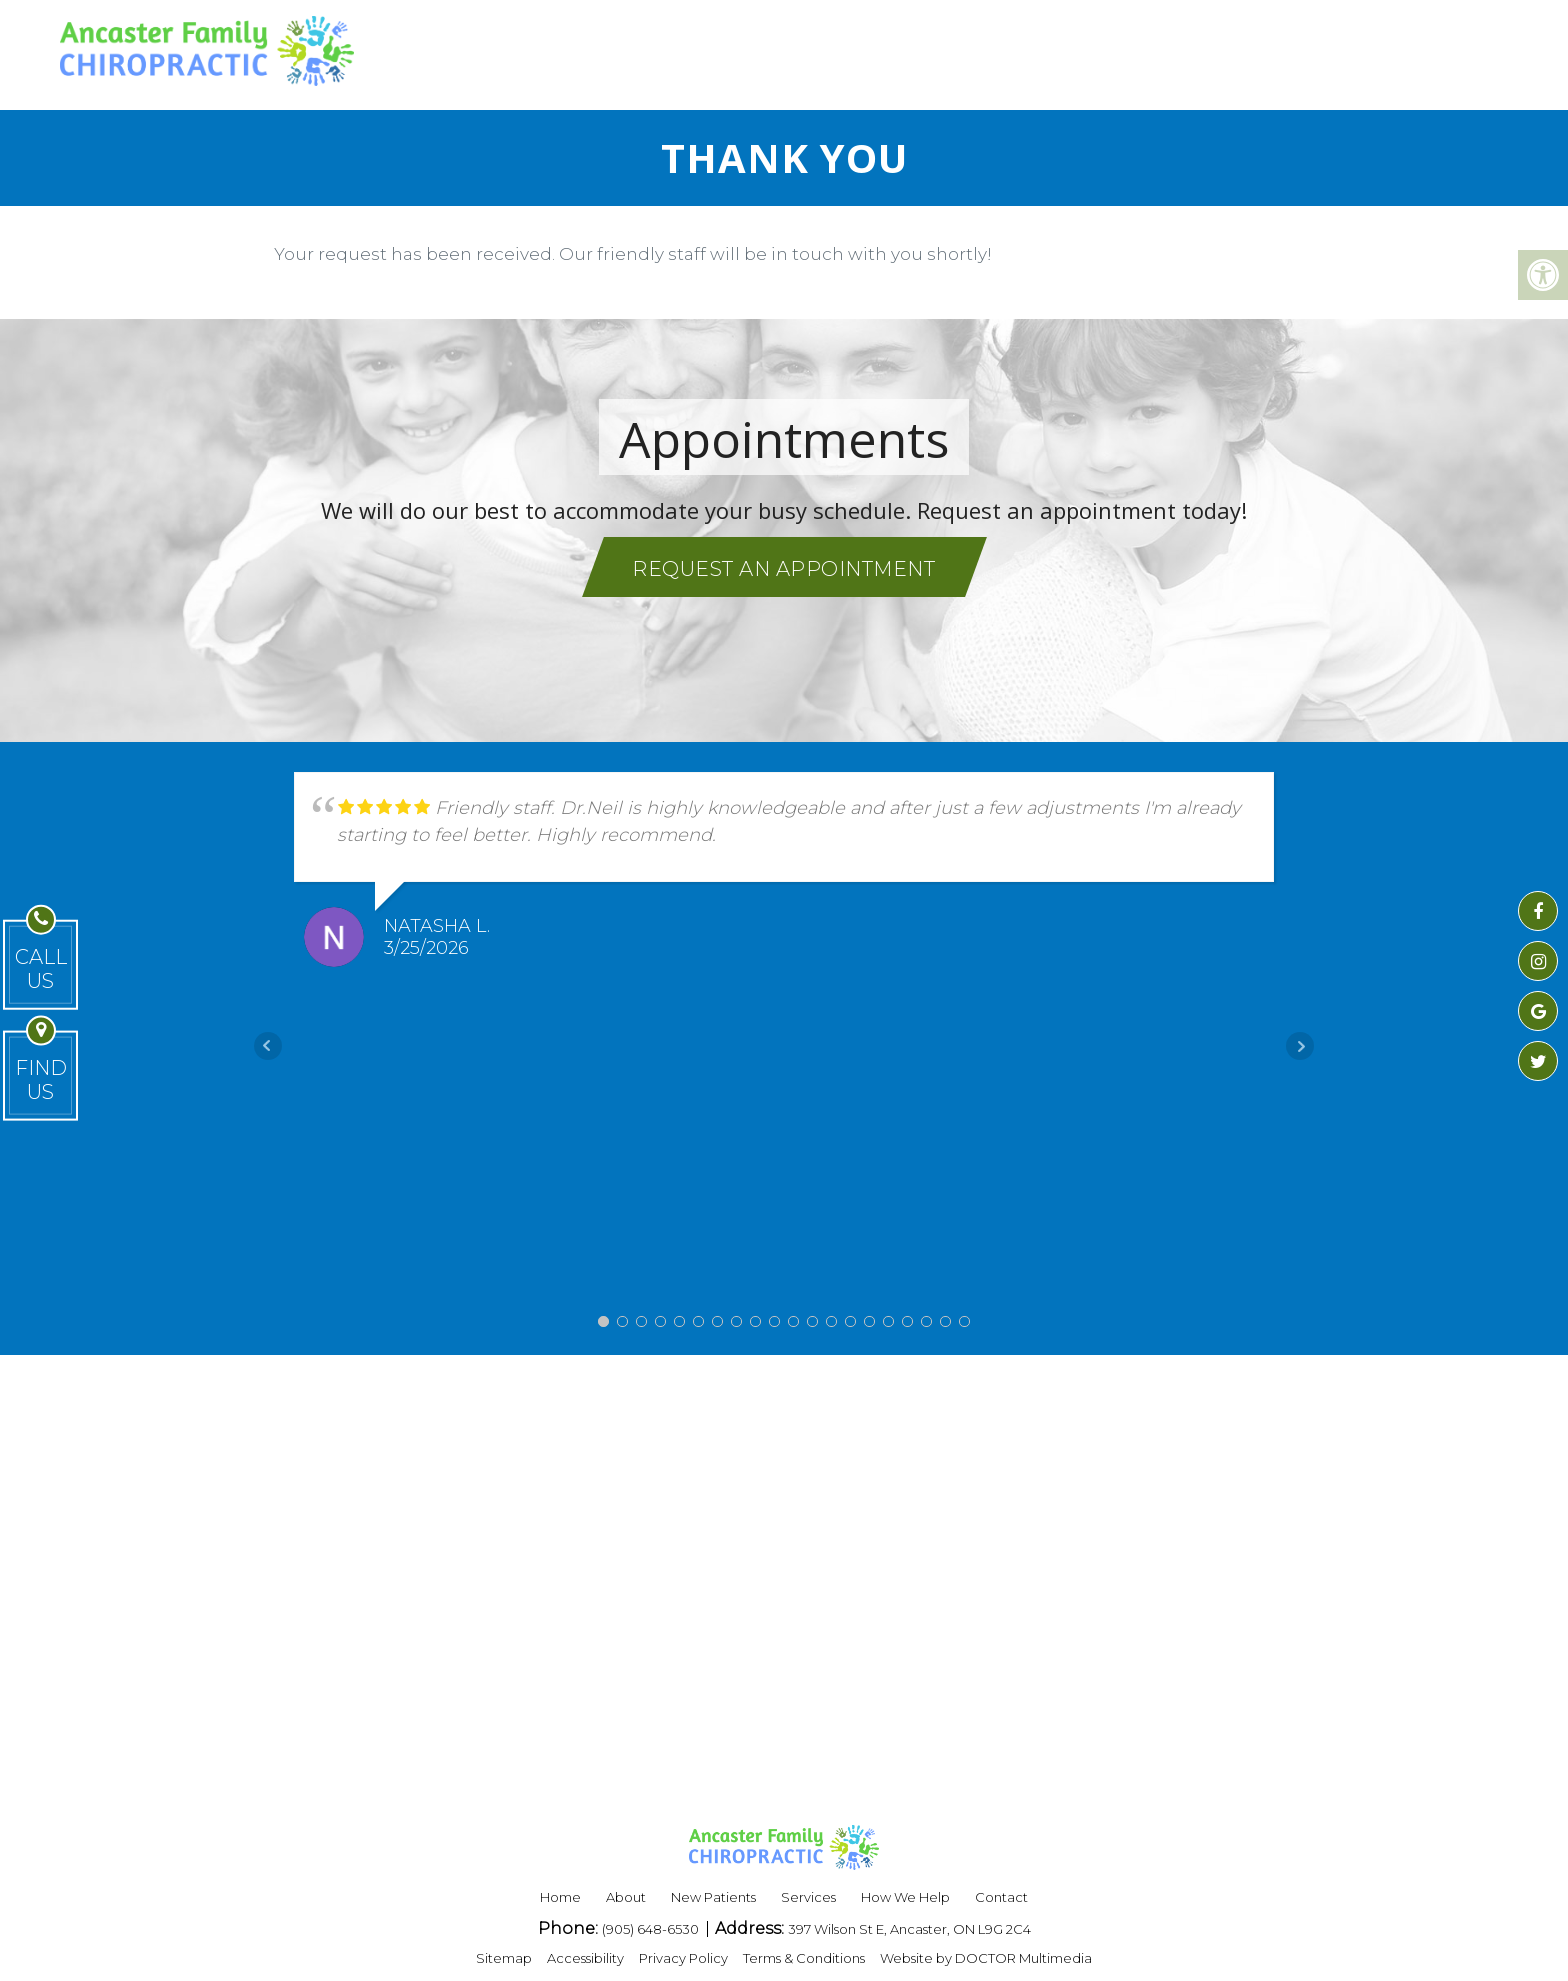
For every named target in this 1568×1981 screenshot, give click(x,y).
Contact (1001, 1897)
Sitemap (504, 1958)
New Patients (713, 1897)
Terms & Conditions (804, 1958)
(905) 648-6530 (652, 1929)
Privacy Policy (683, 1958)
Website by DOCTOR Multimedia (986, 1958)
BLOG (1166, 49)
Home (560, 1897)
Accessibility (585, 1958)
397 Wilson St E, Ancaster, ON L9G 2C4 (909, 1929)
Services (808, 1897)
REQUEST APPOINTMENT (1355, 49)
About (626, 1897)
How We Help (905, 1897)
